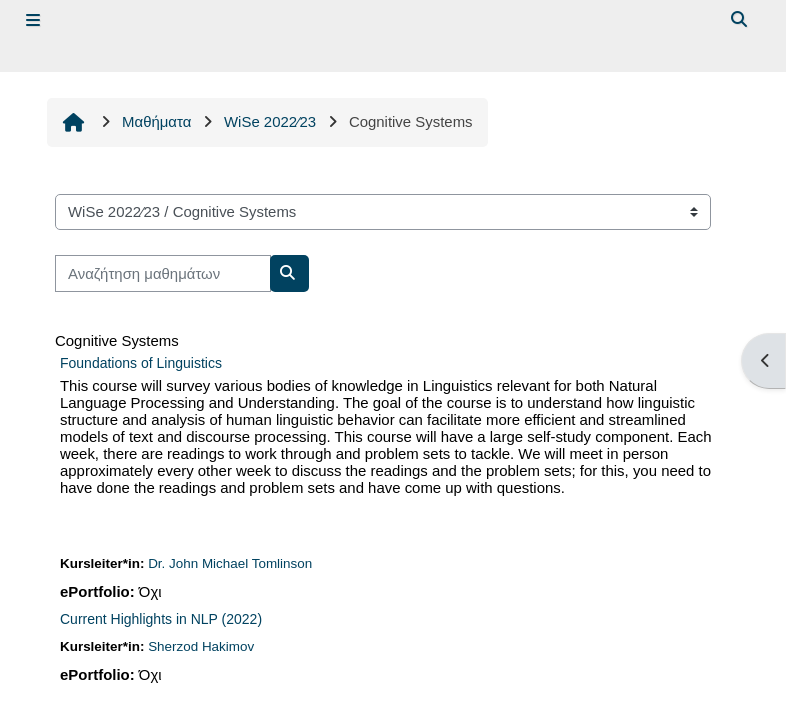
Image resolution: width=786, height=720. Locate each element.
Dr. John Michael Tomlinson (230, 563)
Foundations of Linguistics (141, 363)
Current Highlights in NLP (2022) (161, 619)
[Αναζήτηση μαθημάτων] (163, 273)
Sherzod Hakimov (201, 646)
